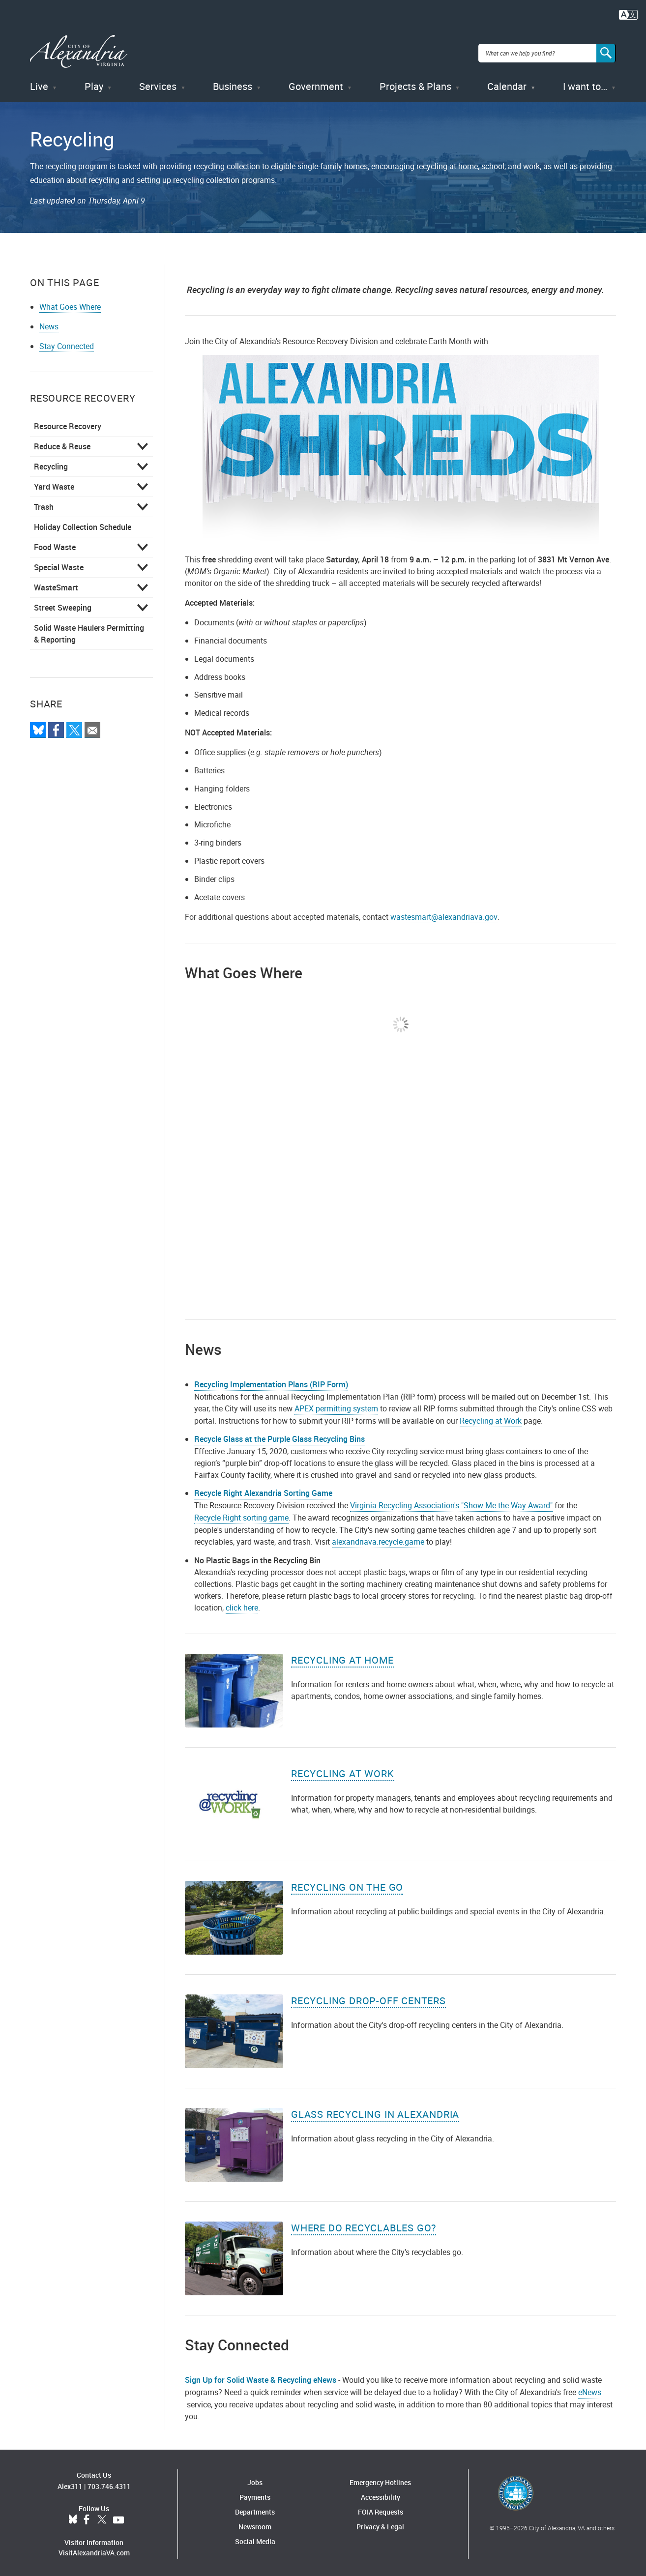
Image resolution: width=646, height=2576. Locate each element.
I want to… (585, 83)
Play (94, 83)
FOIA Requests (380, 2509)
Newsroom (254, 2523)
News (49, 323)
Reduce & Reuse (62, 443)
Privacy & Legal (380, 2523)
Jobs (255, 2479)
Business (232, 83)
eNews (589, 2389)
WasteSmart (56, 584)
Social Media (255, 2538)
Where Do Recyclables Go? (363, 2224)
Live (39, 83)
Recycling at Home (342, 1657)
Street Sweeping (62, 604)
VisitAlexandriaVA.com (94, 2549)
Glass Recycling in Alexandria (375, 2111)
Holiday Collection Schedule (82, 523)
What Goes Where (70, 303)
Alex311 (70, 2483)
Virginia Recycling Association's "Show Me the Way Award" (451, 1502)
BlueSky (73, 2517)
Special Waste (59, 563)
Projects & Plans (415, 83)
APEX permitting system (336, 1405)
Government (316, 83)
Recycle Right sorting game (241, 1514)
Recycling (51, 463)
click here (242, 1604)
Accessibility (380, 2494)
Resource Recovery (67, 422)
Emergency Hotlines (380, 2479)
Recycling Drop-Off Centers (368, 1997)
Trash (44, 503)
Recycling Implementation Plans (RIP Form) (271, 1381)
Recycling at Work (491, 1417)
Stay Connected (66, 342)
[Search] (606, 51)
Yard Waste (54, 483)
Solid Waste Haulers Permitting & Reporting (89, 630)
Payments (254, 2494)
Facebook (86, 2517)
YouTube (118, 2517)
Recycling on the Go (347, 1884)
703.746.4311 (109, 2483)
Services (157, 83)
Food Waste (55, 543)
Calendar (507, 83)
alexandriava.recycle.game (378, 1538)
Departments (255, 2509)
